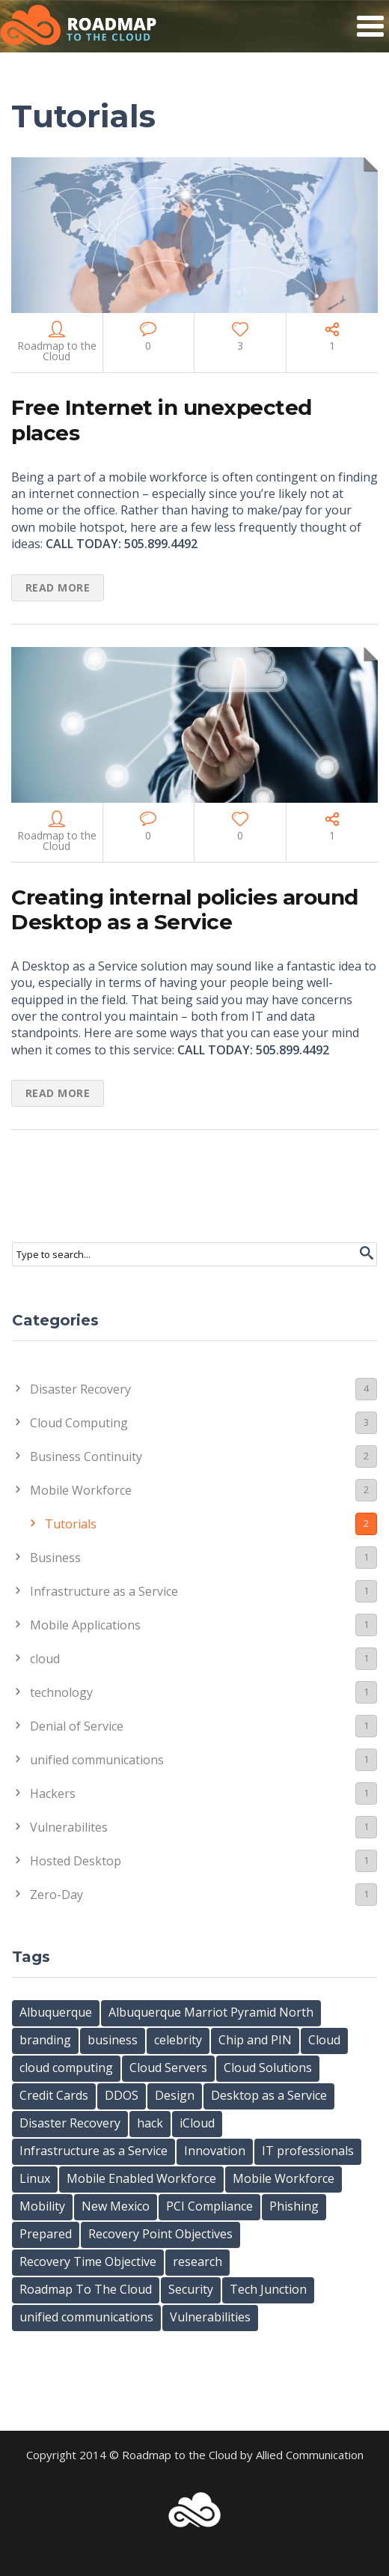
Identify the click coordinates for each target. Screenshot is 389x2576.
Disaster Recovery (203, 1388)
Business (203, 1557)
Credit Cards (53, 2095)
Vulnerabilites (203, 1826)
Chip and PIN (255, 2040)
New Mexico (116, 2206)
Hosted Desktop (203, 1860)
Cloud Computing (203, 1422)
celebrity (178, 2040)
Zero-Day (203, 1894)
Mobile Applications (203, 1624)
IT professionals (308, 2150)
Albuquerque (55, 2012)
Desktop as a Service (269, 2095)
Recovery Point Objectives (160, 2234)
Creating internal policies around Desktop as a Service (184, 909)
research (197, 2261)
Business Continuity (203, 1456)
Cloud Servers (168, 2067)
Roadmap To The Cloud (85, 2289)
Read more (58, 587)
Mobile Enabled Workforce (141, 2178)
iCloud (197, 2123)
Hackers (203, 1793)
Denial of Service (203, 1725)
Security (190, 2289)
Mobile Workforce (203, 1489)
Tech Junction (268, 2289)
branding (45, 2040)
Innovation (214, 2150)
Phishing (294, 2206)
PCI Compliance (209, 2206)
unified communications (203, 1759)
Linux (34, 2178)
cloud (203, 1658)
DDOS (121, 2095)
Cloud (324, 2040)
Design (174, 2095)
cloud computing (66, 2067)
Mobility (42, 2206)
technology (203, 1692)
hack (150, 2123)
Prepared (45, 2234)
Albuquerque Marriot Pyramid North (210, 2012)
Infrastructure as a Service (203, 1591)
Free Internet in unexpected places (161, 420)
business (113, 2040)
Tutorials (211, 1523)
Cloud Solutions (268, 2067)
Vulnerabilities (210, 2317)
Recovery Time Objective (87, 2261)
